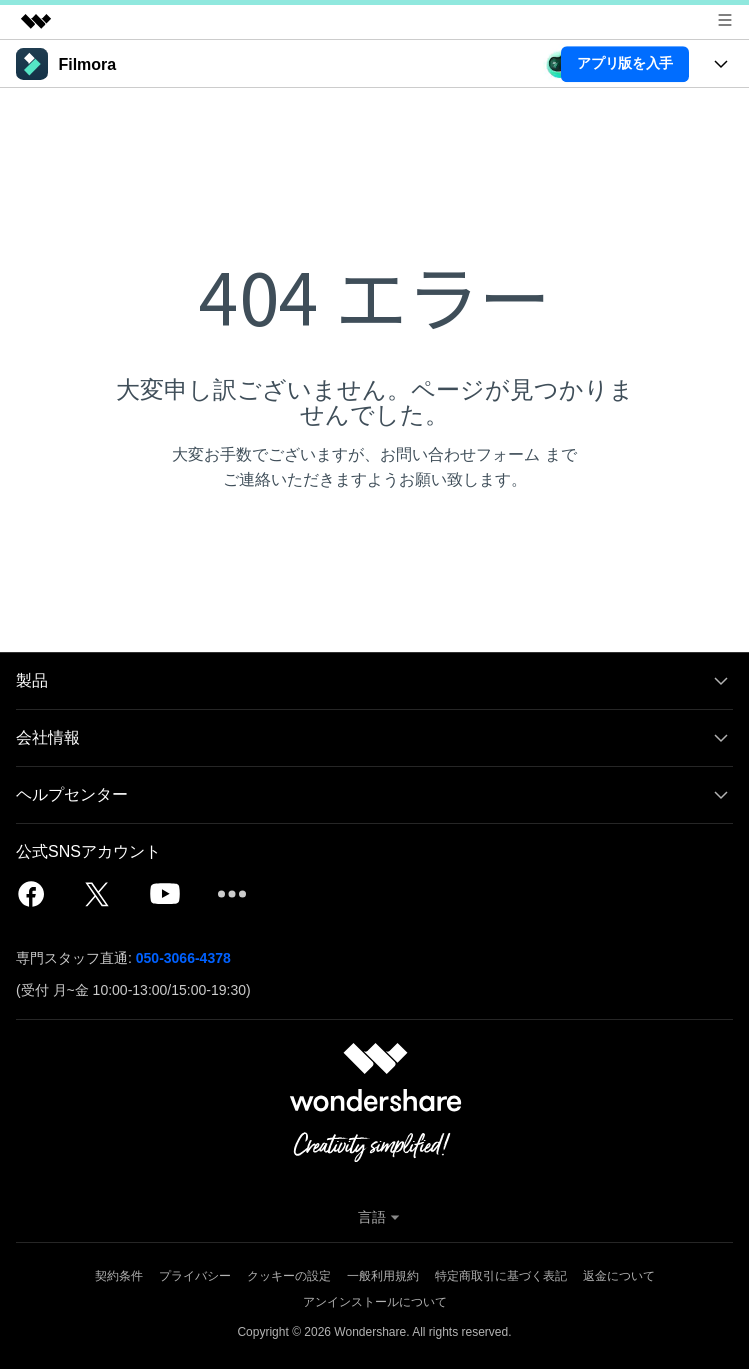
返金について (619, 1276)
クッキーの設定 (289, 1276)
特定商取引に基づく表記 (501, 1276)
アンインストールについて (375, 1302)
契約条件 (119, 1276)
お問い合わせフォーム (460, 454)
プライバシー (195, 1276)
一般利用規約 (383, 1276)
